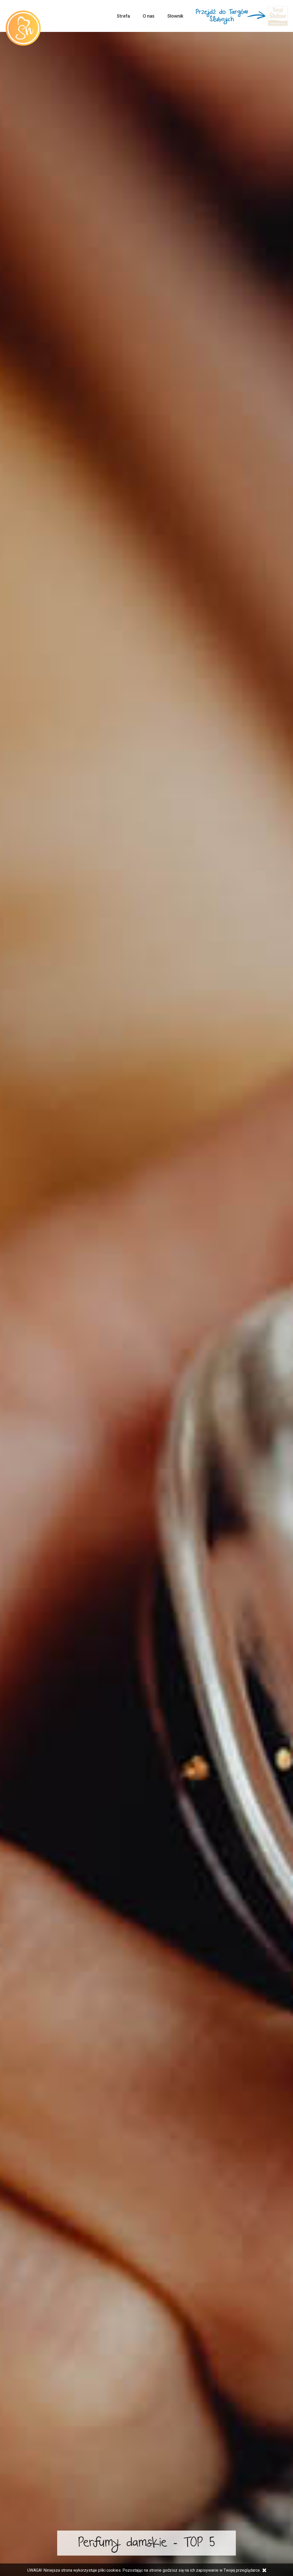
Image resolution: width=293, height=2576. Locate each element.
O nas (148, 16)
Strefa (123, 16)
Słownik (175, 16)
